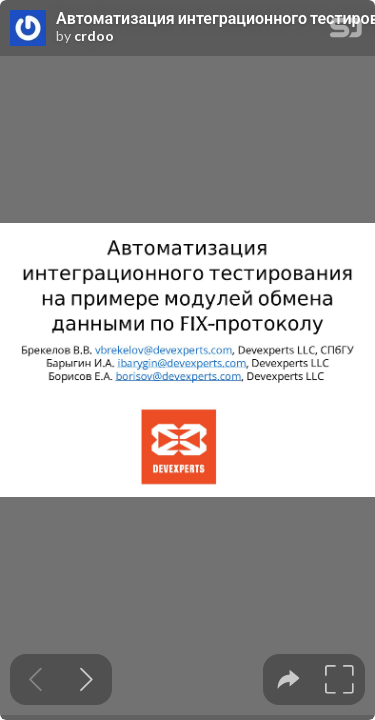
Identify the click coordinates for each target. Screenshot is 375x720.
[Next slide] (86, 679)
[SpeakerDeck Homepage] (346, 31)
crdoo (94, 36)
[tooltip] (288, 679)
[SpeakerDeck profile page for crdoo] (28, 29)
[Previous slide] (35, 679)
